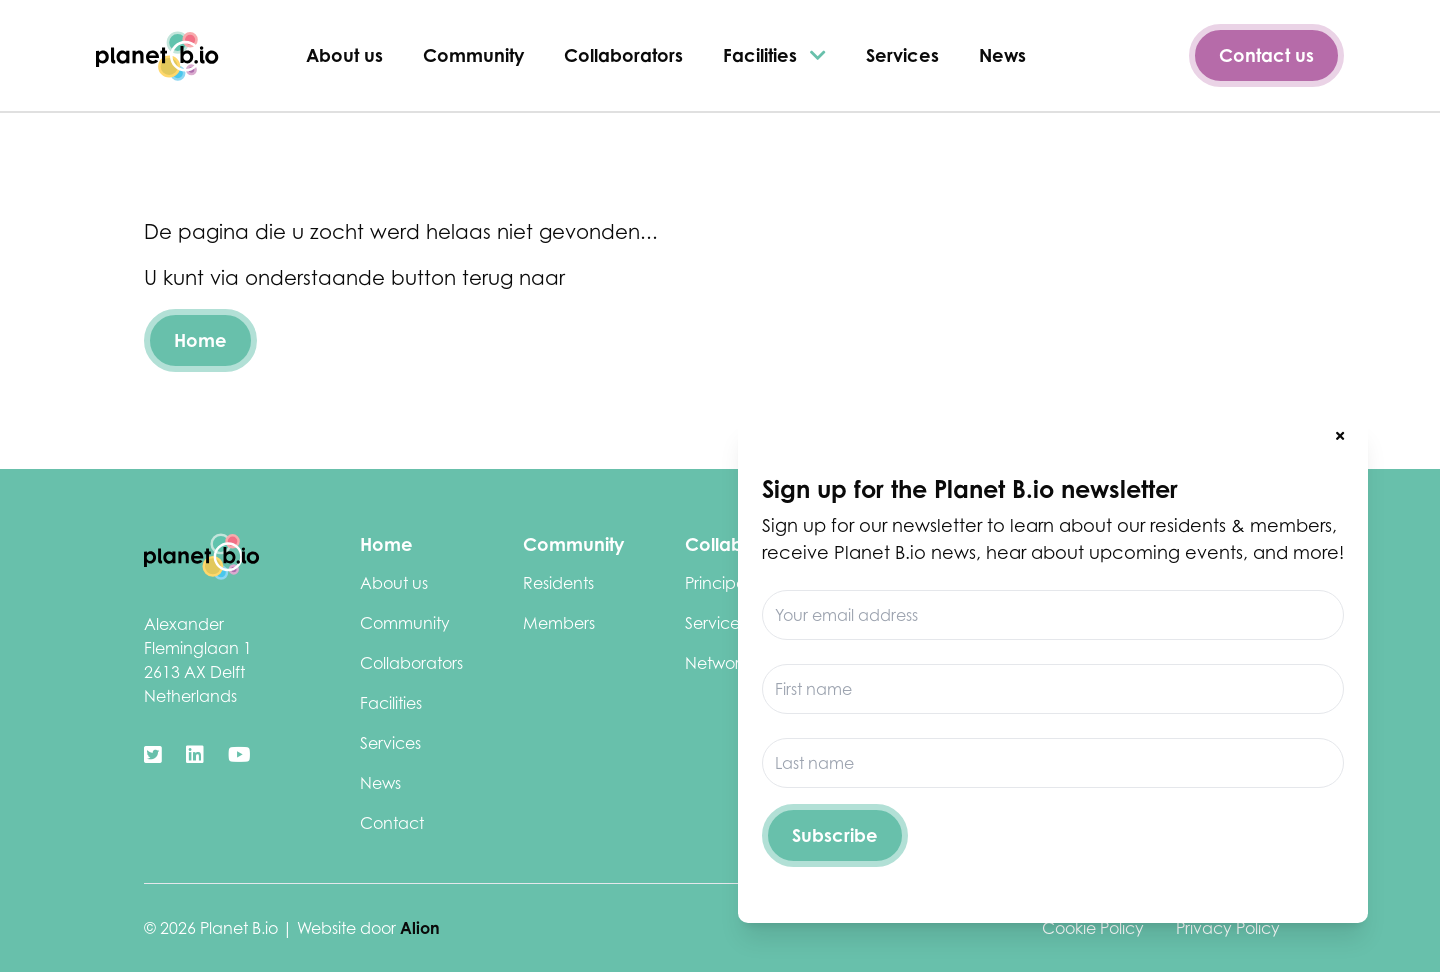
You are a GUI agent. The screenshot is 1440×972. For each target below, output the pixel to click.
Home (200, 340)
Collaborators (623, 55)
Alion (420, 928)
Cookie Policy (1093, 928)
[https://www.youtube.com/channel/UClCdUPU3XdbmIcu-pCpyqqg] (239, 755)
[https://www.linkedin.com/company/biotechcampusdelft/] (195, 755)
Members (559, 623)
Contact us (1266, 55)
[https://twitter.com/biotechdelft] (153, 755)
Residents (558, 583)
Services (902, 55)
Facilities (774, 55)
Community (473, 55)
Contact (392, 823)
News (1002, 55)
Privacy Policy (1228, 928)
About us (344, 55)
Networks (719, 663)
